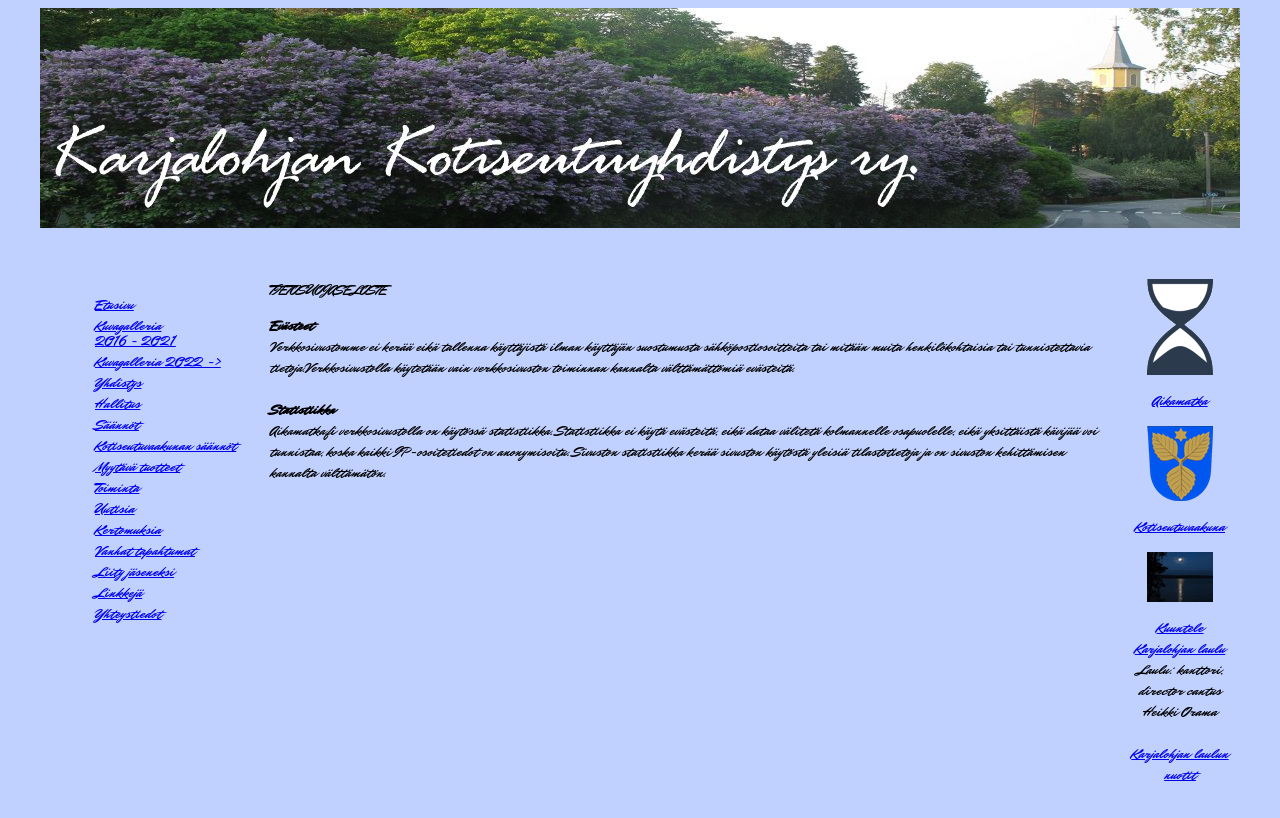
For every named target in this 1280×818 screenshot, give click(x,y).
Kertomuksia (128, 529)
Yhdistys (118, 382)
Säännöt (117, 424)
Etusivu (114, 304)
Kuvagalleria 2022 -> (158, 361)
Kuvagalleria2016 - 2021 (135, 333)
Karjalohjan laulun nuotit (1179, 764)
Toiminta (117, 487)
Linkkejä (118, 592)
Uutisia (115, 508)
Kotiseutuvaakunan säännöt (165, 445)
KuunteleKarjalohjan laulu (1180, 638)
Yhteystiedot (128, 613)
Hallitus (117, 403)
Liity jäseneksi (134, 571)
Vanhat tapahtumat (145, 550)
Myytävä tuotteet (137, 466)
